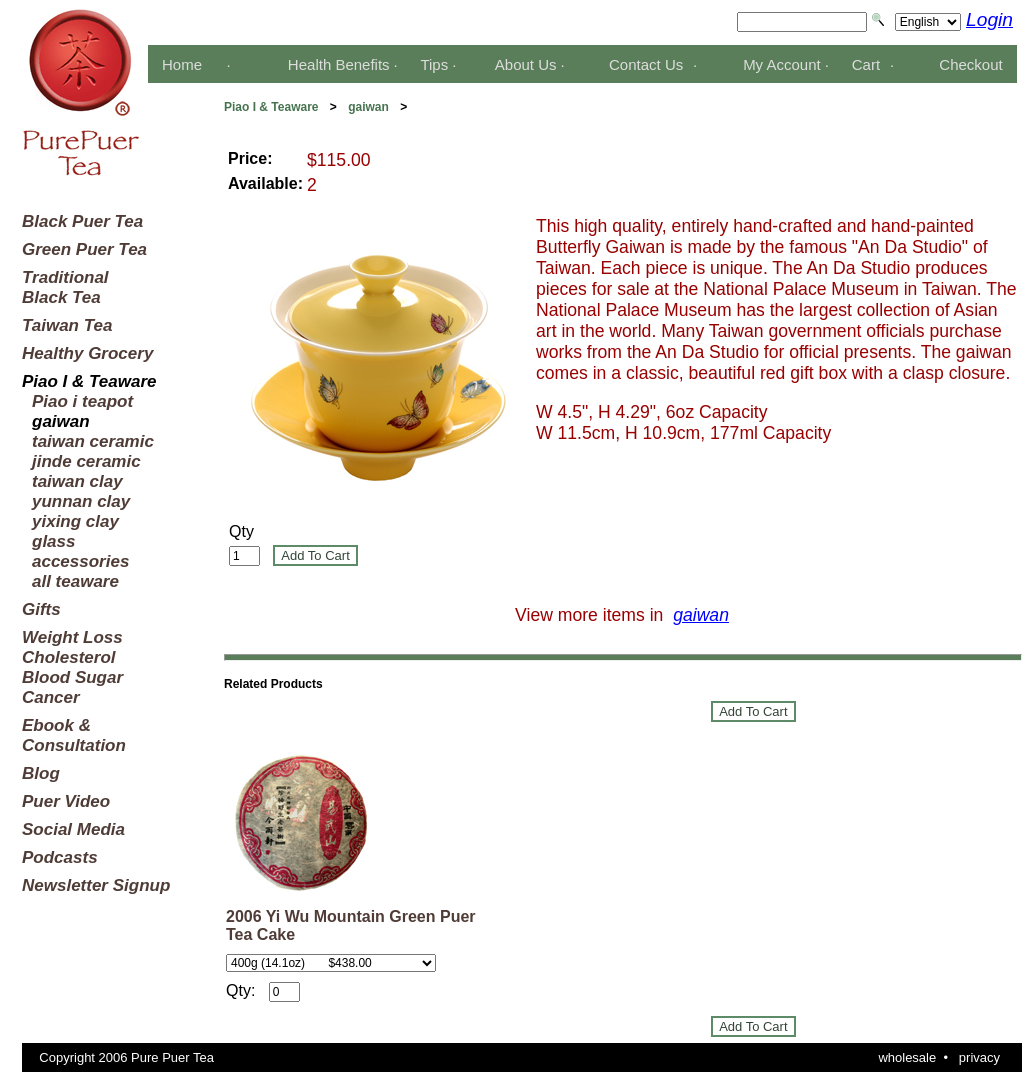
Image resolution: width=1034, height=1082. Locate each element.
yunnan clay (81, 501)
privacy (979, 1057)
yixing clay (75, 521)
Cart (866, 64)
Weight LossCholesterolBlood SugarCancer (72, 667)
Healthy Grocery (87, 353)
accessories (80, 561)
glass (53, 541)
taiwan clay (77, 481)
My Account (782, 64)
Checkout (970, 64)
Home (182, 64)
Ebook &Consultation (74, 735)
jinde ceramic (86, 461)
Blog (41, 773)
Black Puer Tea (82, 221)
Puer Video (66, 801)
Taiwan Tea (67, 325)
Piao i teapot (82, 401)
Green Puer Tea (84, 249)
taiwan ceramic (93, 441)
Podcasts (60, 857)
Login (989, 19)
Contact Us (646, 64)
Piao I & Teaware (271, 107)
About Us (526, 64)
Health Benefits (339, 64)
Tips (434, 64)
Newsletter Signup (96, 885)
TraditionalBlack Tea (65, 287)
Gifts (41, 609)
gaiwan (368, 107)
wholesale (907, 1057)
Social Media (73, 829)
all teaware (75, 581)
